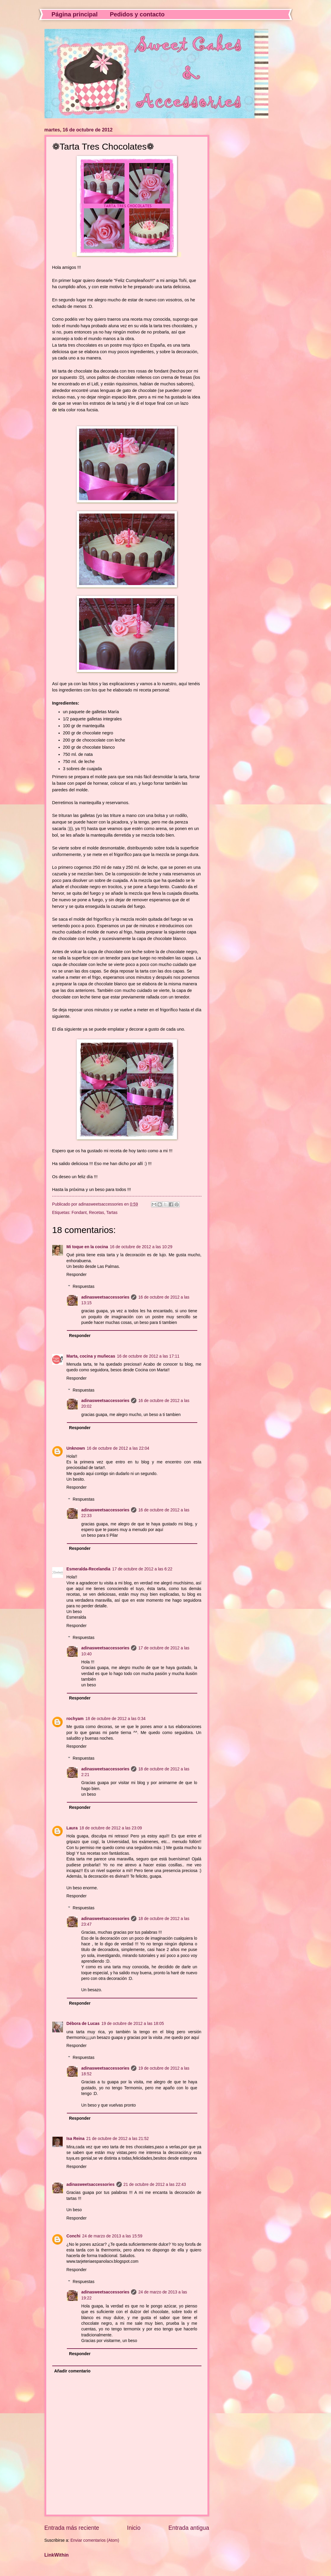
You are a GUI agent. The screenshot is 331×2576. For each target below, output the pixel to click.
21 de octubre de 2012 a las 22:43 (155, 2184)
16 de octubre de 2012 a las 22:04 (118, 1448)
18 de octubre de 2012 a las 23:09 (110, 1828)
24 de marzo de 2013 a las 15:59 (112, 2236)
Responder (77, 1274)
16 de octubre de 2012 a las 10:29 (141, 1247)
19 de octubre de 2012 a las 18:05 (132, 2023)
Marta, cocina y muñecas (91, 1356)
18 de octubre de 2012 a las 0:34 (115, 1718)
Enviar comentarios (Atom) (94, 2540)
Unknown (76, 1448)
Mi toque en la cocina (87, 1247)
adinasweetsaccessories (105, 1297)
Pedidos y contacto (137, 14)
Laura (72, 1828)
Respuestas (84, 1286)
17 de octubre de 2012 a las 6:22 (142, 1569)
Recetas (96, 1212)
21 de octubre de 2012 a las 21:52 (117, 2138)
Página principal (75, 14)
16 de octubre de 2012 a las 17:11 (148, 1356)
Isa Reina (76, 2138)
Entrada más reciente (71, 2528)
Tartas (112, 1212)
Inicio (134, 2528)
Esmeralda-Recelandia (88, 1569)
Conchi (74, 2236)
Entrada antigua (188, 2528)
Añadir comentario (72, 2371)
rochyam (75, 1718)
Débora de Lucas (83, 2023)
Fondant (79, 1212)
